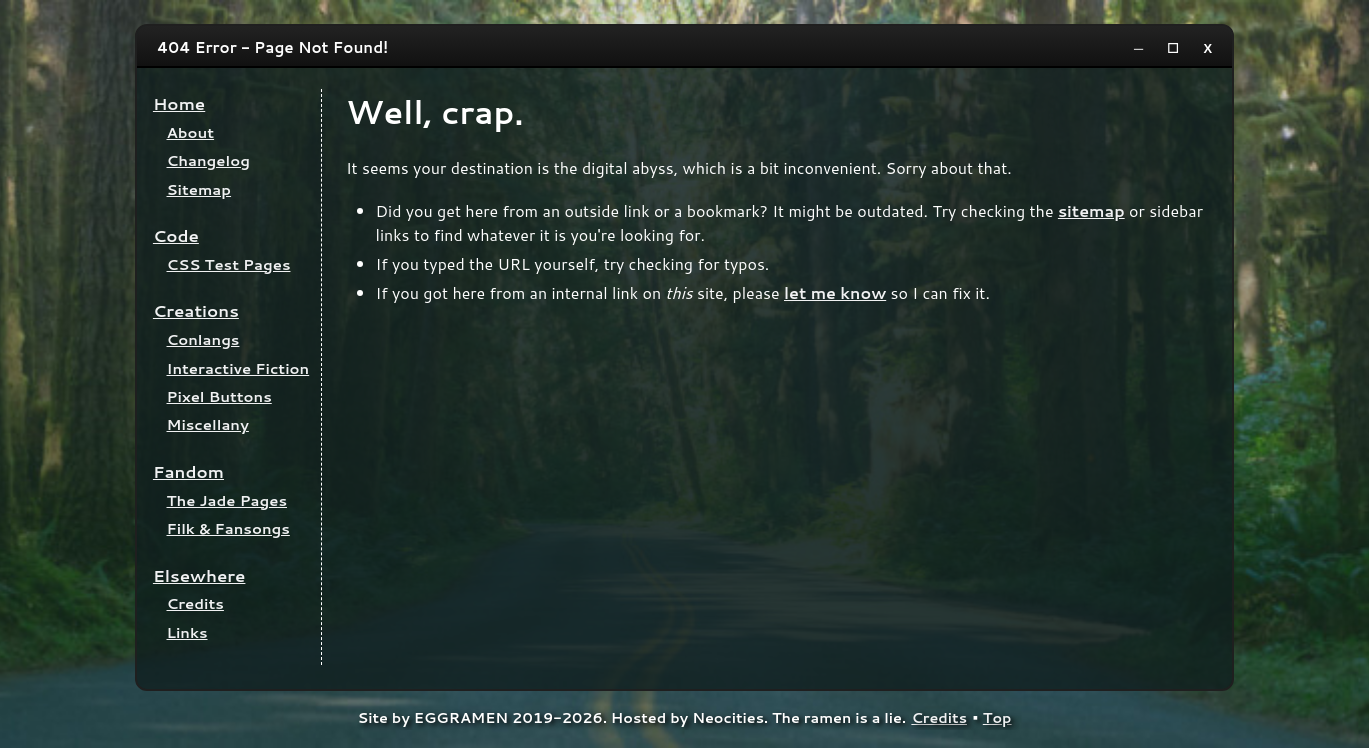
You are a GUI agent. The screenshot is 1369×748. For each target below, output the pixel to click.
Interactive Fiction (238, 368)
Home (179, 103)
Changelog (208, 160)
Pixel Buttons (219, 396)
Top (997, 717)
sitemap (1091, 210)
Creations (196, 310)
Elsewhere (199, 575)
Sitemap (199, 189)
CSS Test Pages (229, 264)
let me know (835, 292)
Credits (195, 603)
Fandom (188, 471)
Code (176, 235)
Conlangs (203, 339)
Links (187, 632)
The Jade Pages (227, 500)
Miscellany (208, 424)
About (191, 132)
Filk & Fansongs (228, 528)
